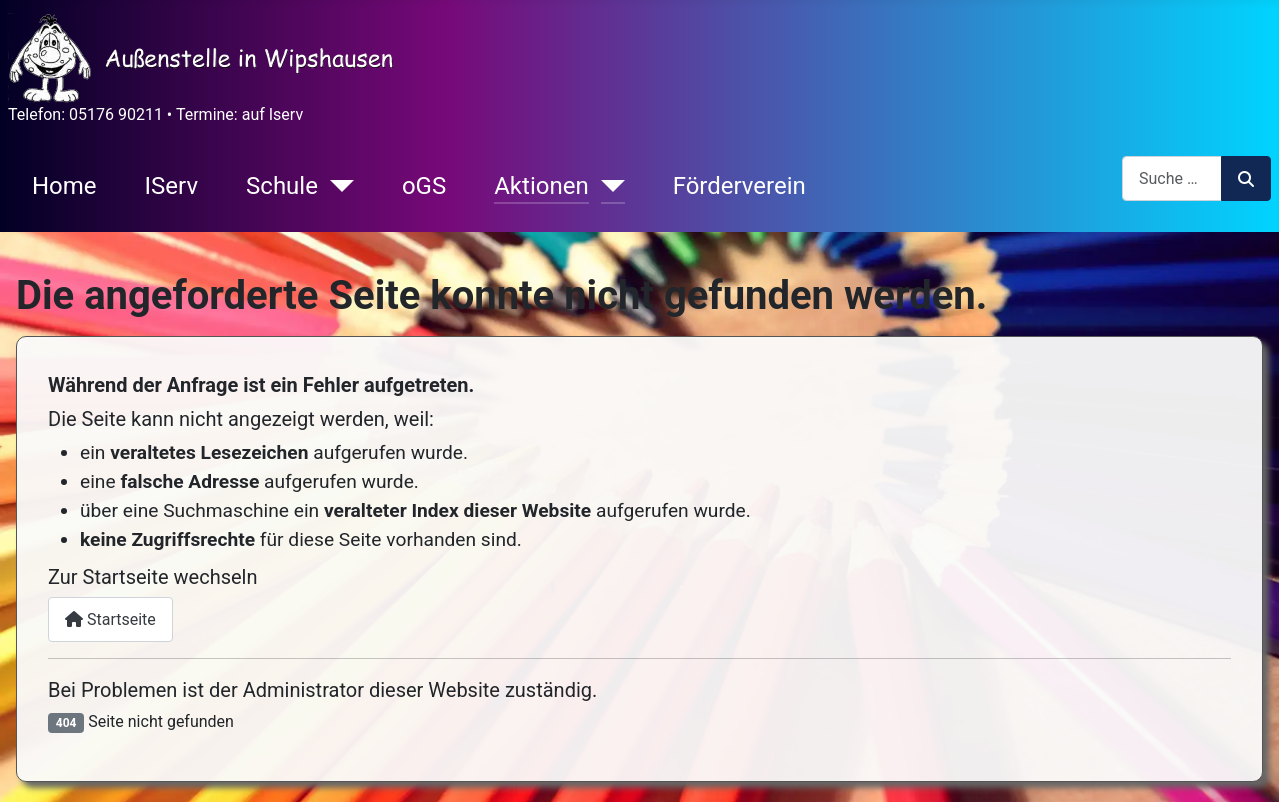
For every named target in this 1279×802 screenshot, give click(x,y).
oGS (424, 186)
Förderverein (739, 186)
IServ (171, 186)
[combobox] (1172, 178)
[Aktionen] (607, 186)
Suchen (1246, 179)
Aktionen (541, 186)
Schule (282, 186)
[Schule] (336, 186)
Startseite (110, 619)
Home (64, 186)
